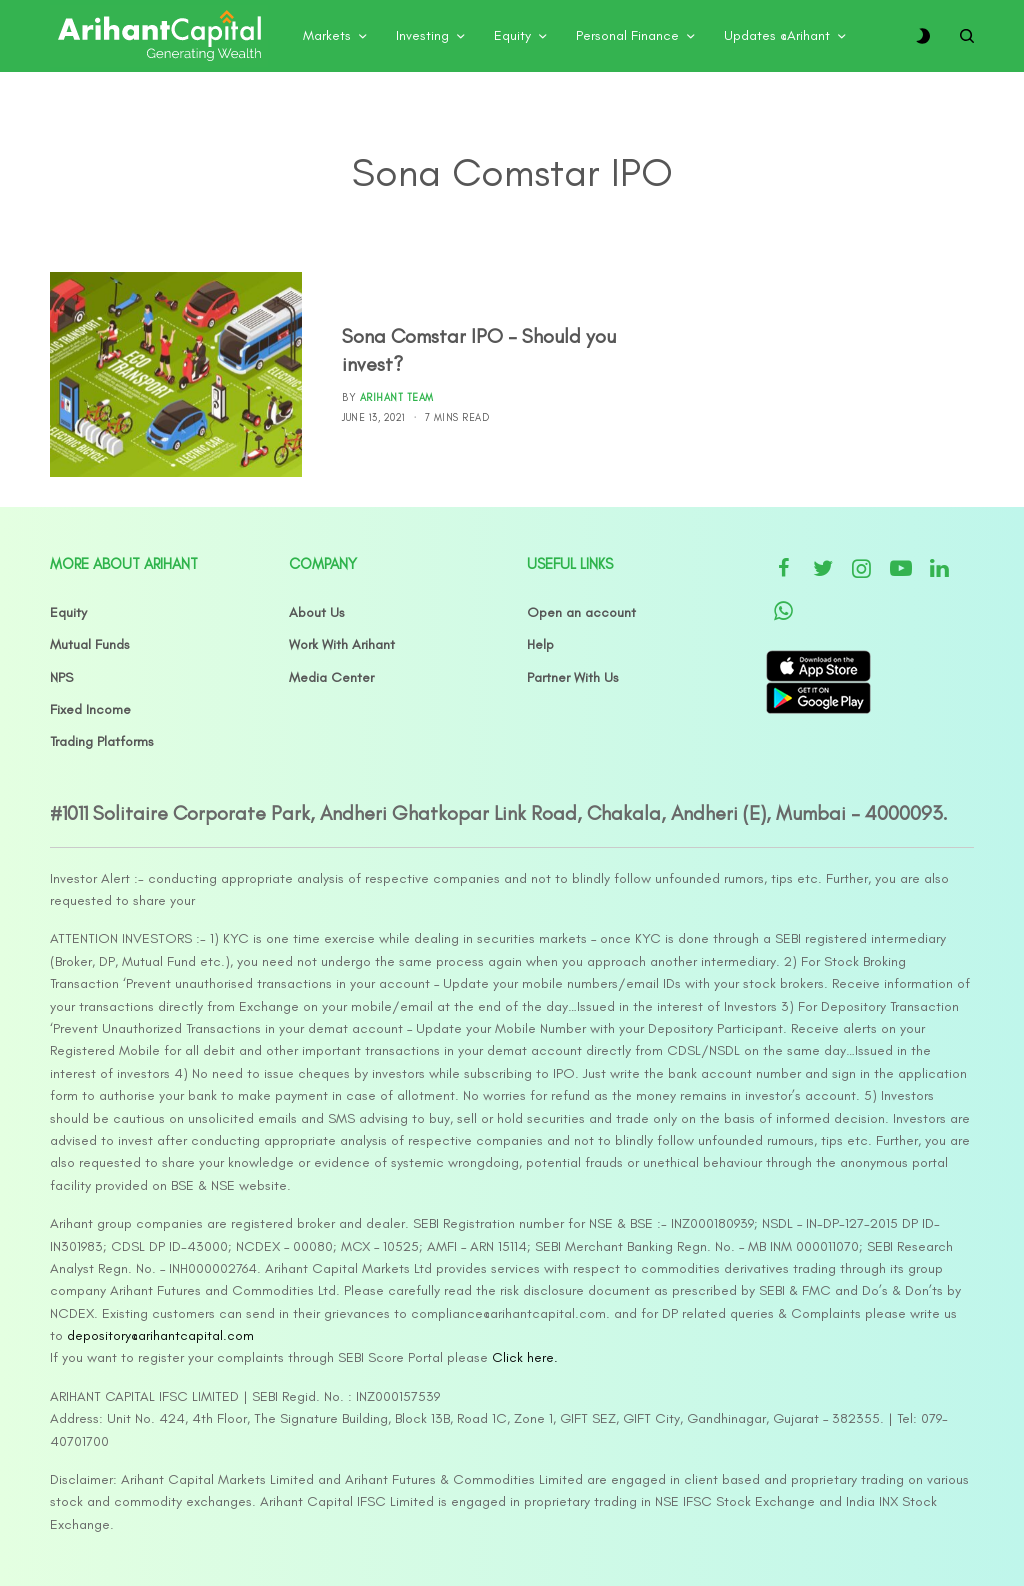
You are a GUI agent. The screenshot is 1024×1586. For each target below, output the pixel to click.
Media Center (331, 677)
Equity (68, 612)
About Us (317, 612)
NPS (61, 677)
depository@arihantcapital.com (160, 1335)
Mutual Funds (90, 644)
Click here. (525, 1357)
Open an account (581, 612)
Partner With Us (573, 677)
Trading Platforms (102, 741)
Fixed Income (90, 709)
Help (540, 644)
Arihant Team (397, 397)
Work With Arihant (342, 644)
